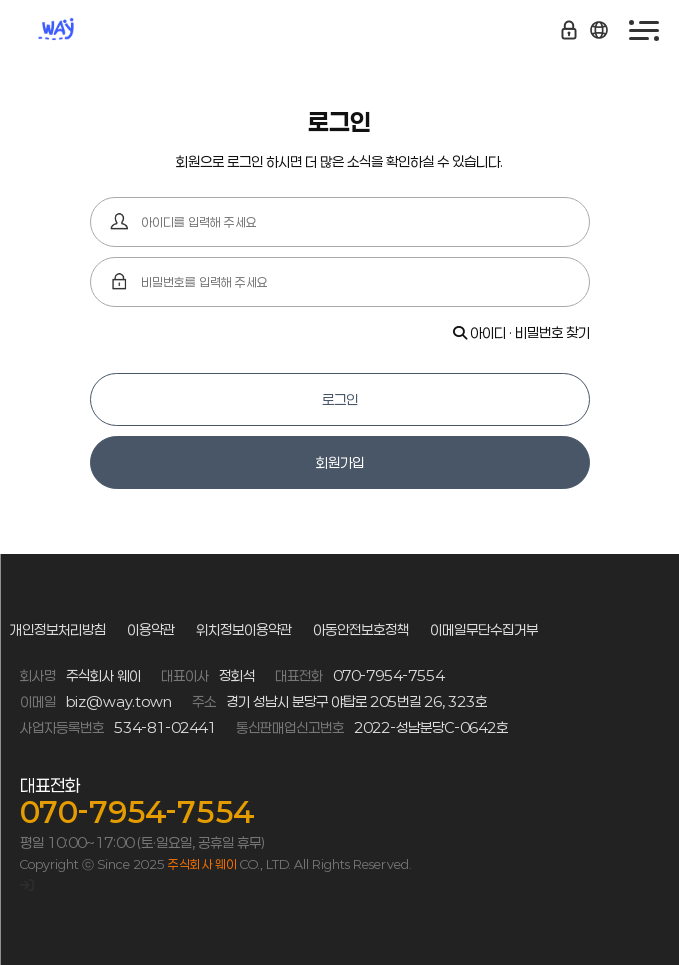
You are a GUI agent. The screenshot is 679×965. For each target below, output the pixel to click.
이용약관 (151, 629)
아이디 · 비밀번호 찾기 (521, 332)
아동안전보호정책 (361, 629)
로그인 (340, 399)
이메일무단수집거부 (484, 629)
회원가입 (340, 462)
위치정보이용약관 (244, 629)
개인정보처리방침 (58, 629)
